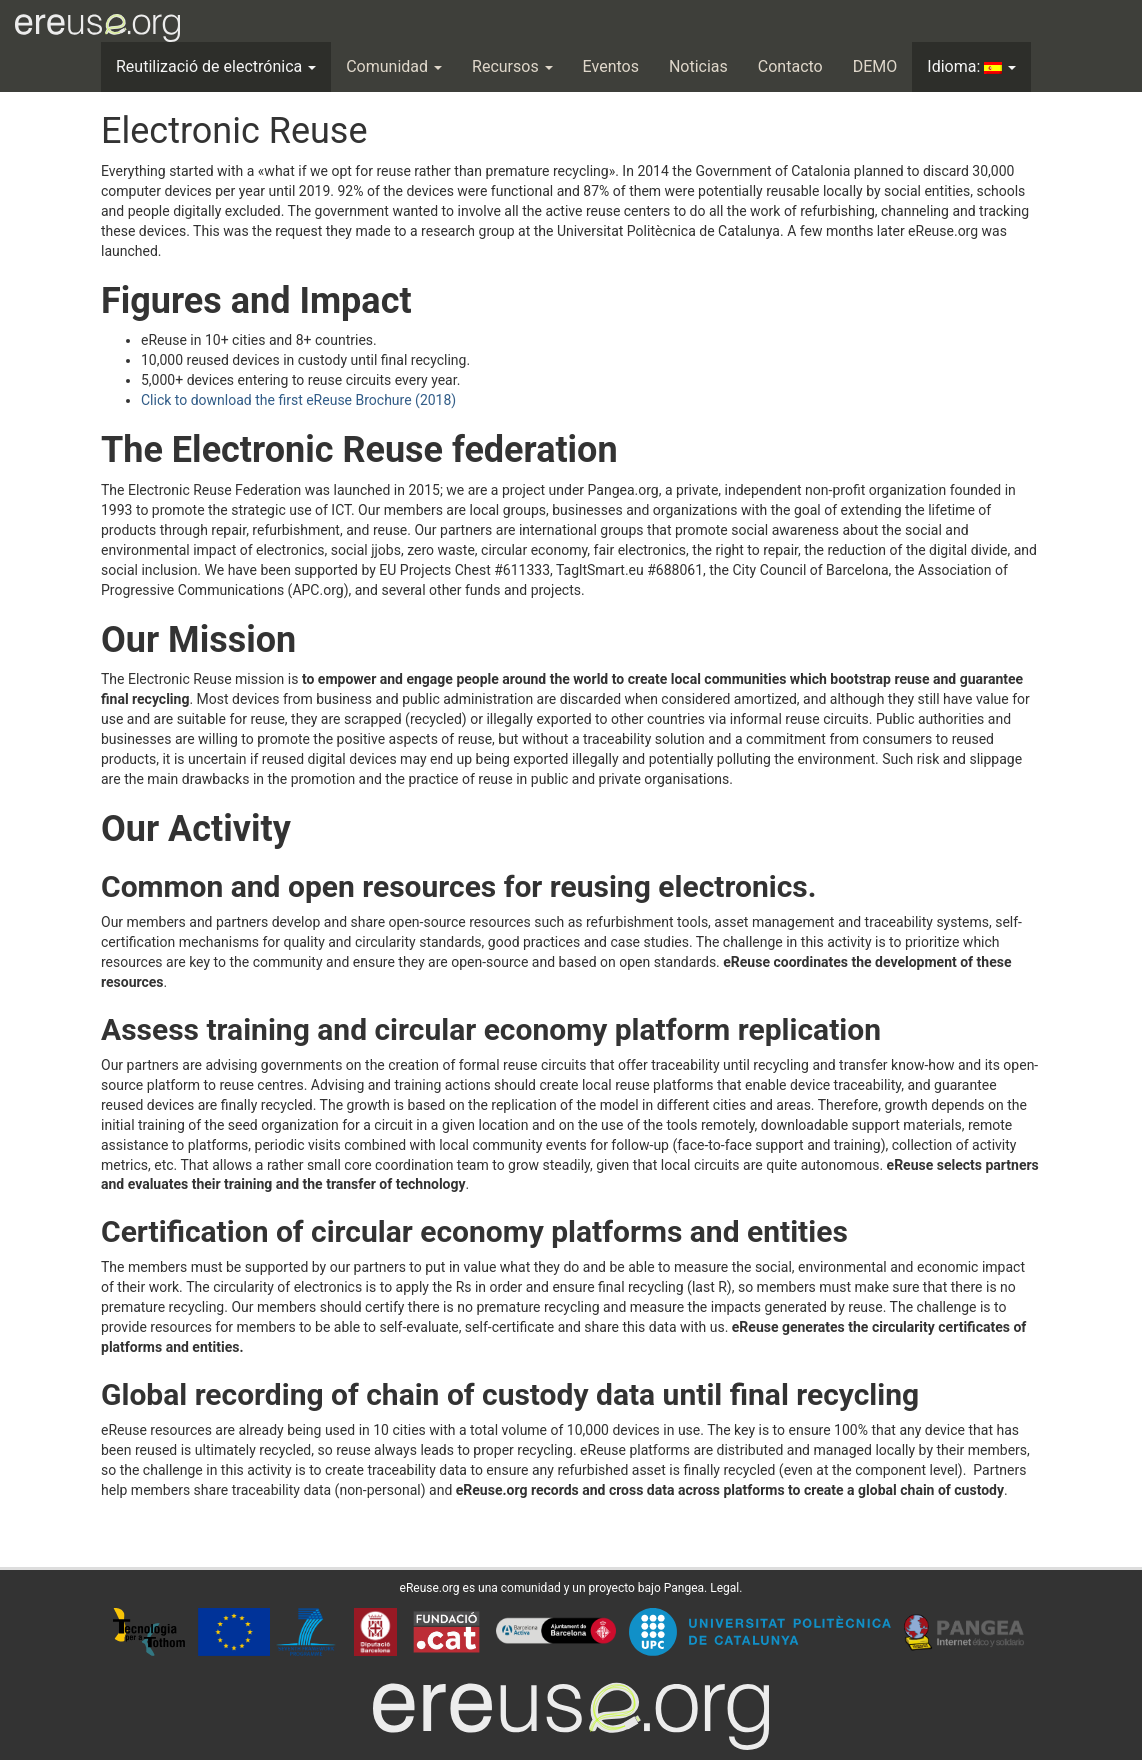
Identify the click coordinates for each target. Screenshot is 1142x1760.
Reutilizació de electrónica (216, 66)
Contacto (790, 66)
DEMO (875, 66)
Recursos (512, 66)
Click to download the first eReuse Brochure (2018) (298, 400)
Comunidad (394, 66)
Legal (724, 1588)
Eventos (611, 66)
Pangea (684, 1588)
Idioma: (971, 66)
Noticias (698, 66)
